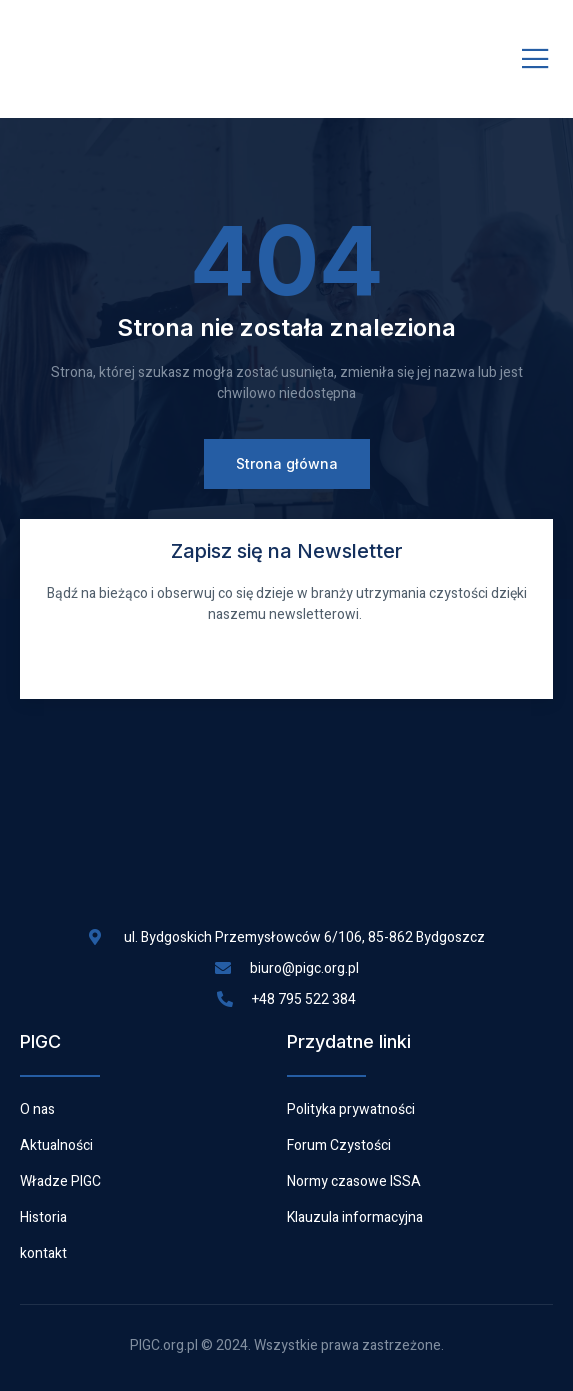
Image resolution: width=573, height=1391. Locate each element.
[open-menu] (535, 59)
